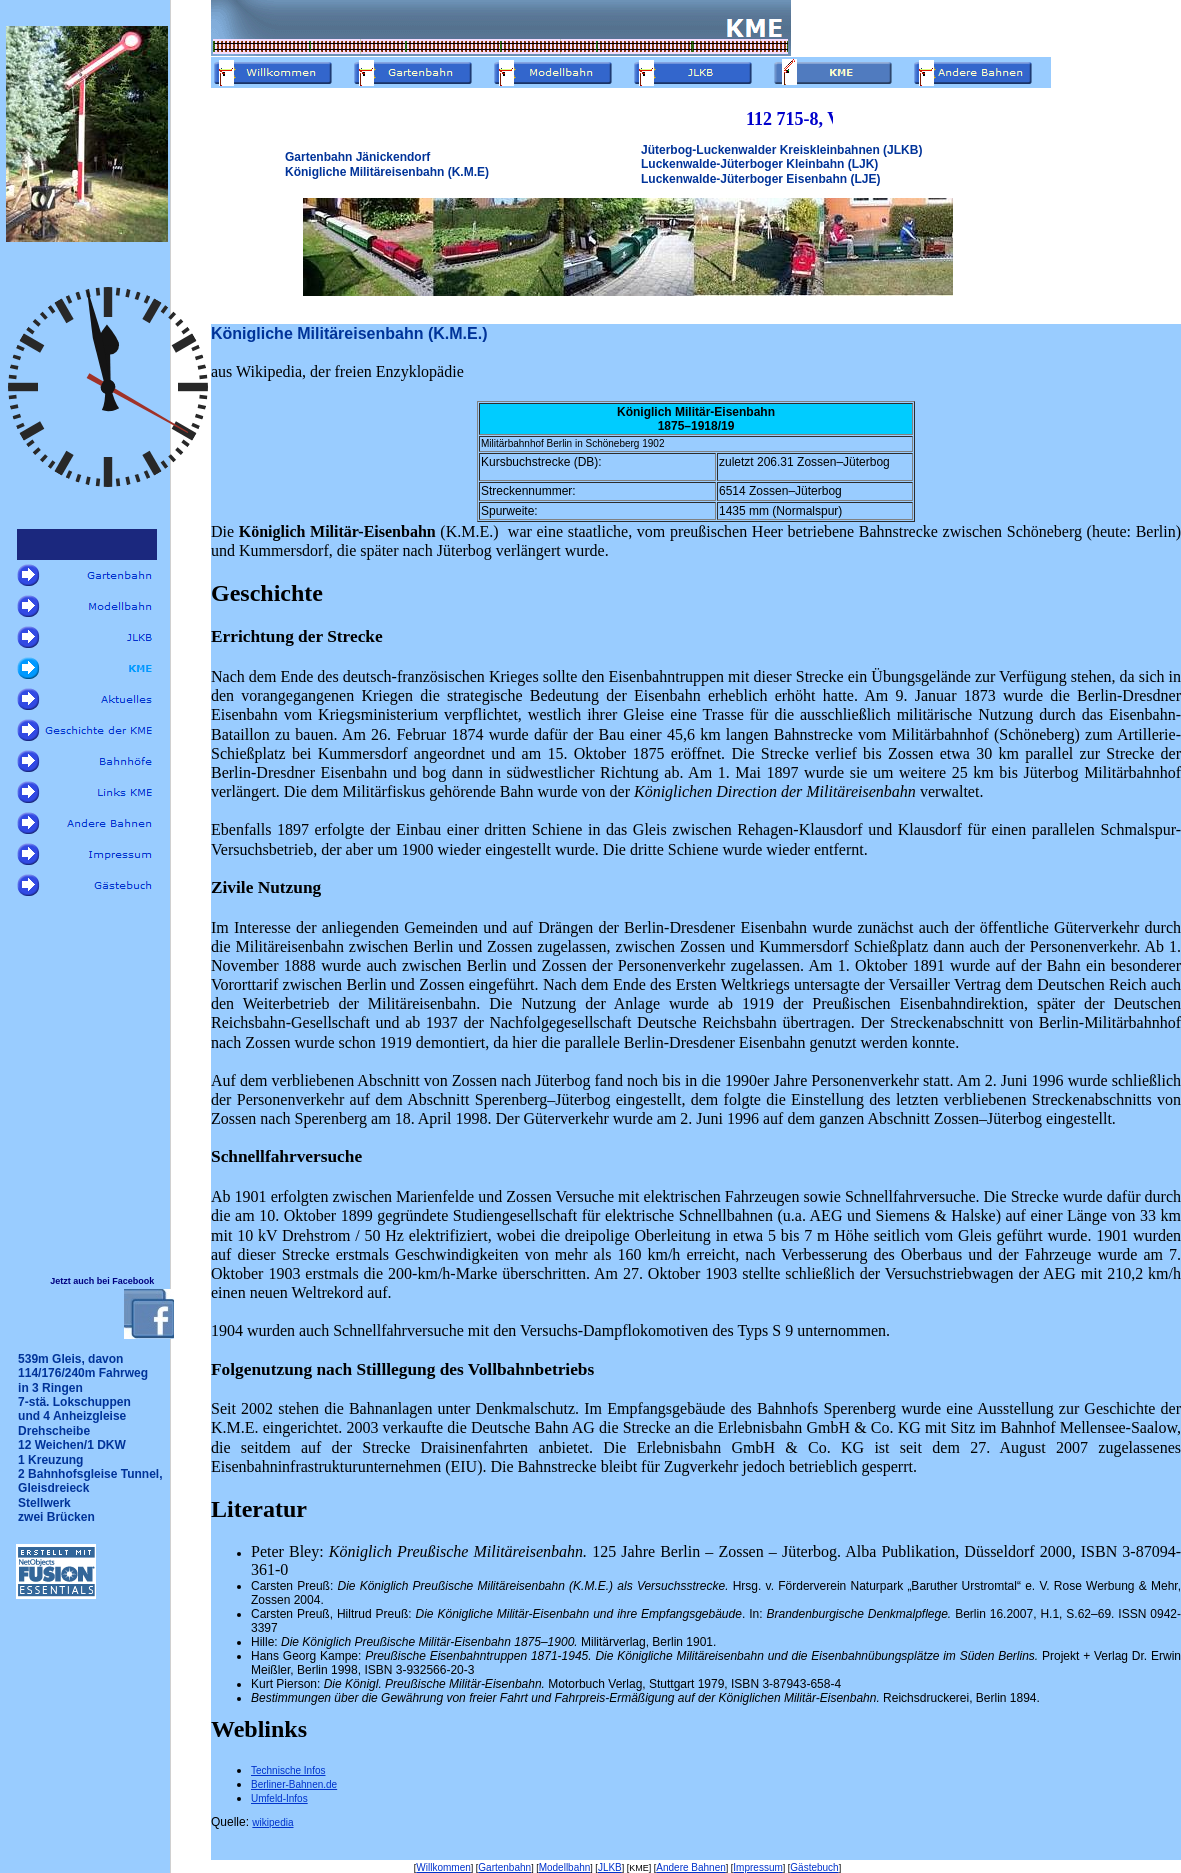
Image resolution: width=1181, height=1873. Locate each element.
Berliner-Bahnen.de (294, 1784)
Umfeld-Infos (279, 1798)
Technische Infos (288, 1770)
